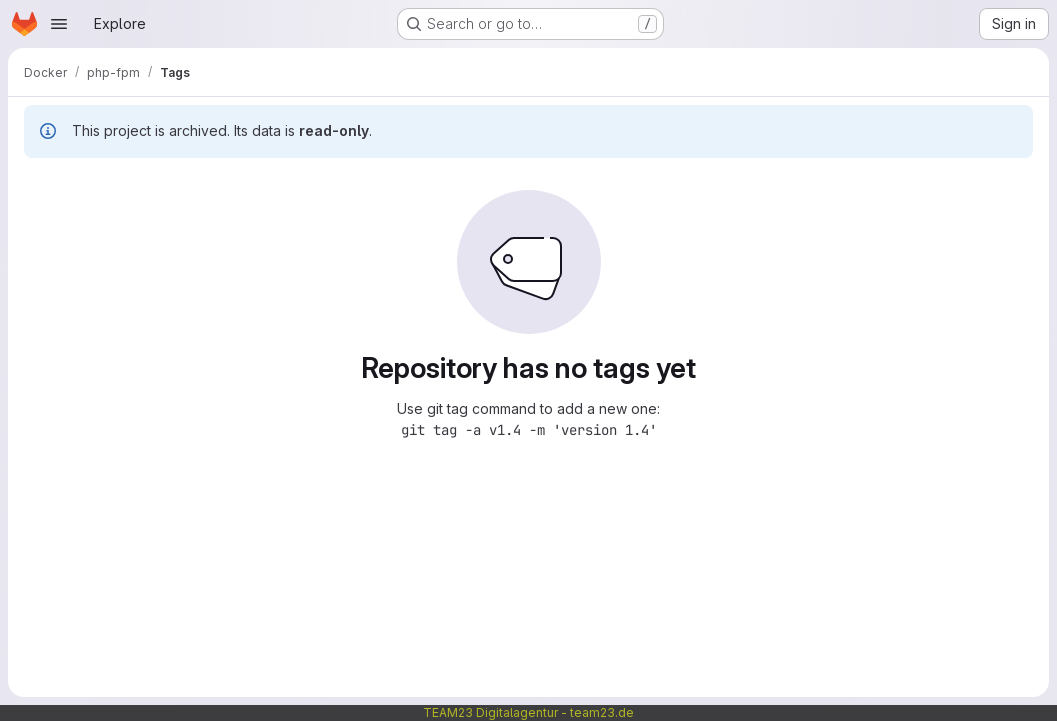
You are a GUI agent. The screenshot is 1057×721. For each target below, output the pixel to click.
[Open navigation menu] (59, 24)
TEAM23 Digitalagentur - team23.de (528, 712)
